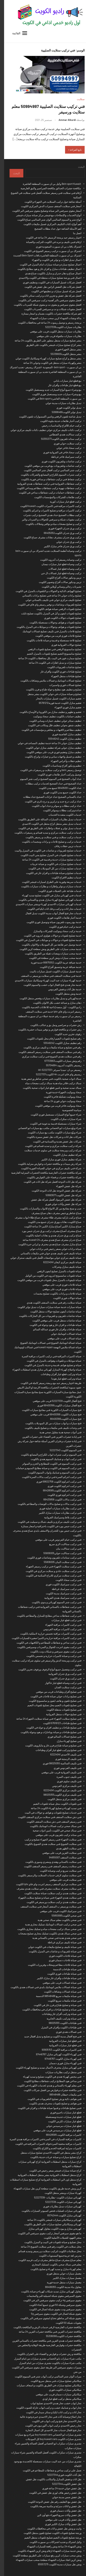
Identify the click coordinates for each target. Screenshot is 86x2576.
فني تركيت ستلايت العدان (63, 1687)
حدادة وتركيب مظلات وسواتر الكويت (58, 810)
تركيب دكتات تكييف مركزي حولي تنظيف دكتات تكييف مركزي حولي (41, 429)
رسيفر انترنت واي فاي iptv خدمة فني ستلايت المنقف (49, 1011)
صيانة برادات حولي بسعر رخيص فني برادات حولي (51, 1248)
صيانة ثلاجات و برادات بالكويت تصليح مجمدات (53, 1293)
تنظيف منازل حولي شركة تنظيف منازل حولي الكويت (49, 747)
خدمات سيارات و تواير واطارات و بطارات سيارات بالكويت (47, 886)
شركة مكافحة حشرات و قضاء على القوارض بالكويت (50, 1177)
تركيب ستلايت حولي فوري (63, 443)
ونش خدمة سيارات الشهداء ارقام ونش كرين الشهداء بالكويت (45, 2550)
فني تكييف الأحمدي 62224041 (61, 1754)
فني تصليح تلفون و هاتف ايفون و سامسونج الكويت (51, 1700)
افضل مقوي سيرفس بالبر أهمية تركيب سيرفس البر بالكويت (45, 300)
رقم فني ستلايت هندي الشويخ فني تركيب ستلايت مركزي (47, 1056)
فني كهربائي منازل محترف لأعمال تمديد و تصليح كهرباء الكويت (44, 2067)
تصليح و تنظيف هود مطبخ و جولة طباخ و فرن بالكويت (49, 689)
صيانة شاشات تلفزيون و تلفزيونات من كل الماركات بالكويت (46, 1315)
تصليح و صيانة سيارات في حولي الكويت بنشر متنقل (50, 693)
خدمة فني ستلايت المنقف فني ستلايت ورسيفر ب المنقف (47, 975)
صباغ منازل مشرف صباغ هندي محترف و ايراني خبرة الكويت (45, 1244)
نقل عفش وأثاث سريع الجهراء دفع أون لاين (55, 2515)
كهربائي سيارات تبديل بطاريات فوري (58, 2206)
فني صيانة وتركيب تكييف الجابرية (60, 2018)
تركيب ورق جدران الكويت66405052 (58, 532)
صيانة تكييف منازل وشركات (62, 1266)
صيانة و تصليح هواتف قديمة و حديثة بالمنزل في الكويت (48, 1365)
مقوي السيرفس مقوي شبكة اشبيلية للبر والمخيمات (50, 2295)
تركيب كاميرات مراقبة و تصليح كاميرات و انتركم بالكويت (48, 510)
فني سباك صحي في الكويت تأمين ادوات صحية (53, 1830)
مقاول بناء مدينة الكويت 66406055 (59, 2286)
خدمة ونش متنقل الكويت (64, 993)
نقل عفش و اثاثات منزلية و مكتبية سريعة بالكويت (51, 2506)
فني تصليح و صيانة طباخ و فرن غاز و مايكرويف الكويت (49, 1745)
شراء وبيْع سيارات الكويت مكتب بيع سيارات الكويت (50, 1132)
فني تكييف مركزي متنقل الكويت (60, 1799)
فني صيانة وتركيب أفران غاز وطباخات (57, 2013)
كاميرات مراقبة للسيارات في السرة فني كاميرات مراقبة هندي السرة (41, 2139)
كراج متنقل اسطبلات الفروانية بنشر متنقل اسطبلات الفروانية (45, 2174)
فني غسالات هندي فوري (64, 2031)
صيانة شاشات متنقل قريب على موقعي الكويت (52, 1320)
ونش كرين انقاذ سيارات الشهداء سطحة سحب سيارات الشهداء (44, 2559)
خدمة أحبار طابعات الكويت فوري (60, 917)
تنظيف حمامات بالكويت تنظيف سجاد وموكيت (53, 716)
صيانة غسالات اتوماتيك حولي (62, 1333)
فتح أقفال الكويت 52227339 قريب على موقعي (53, 1400)
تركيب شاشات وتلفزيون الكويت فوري (57, 461)
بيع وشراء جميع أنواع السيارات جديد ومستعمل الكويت (49, 389)
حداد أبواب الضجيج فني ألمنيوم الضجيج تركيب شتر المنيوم (46, 778)
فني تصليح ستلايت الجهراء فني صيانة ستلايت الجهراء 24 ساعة (44, 1718)
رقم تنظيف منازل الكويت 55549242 (58, 1042)
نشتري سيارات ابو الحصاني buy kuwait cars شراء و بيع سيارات (44, 2434)
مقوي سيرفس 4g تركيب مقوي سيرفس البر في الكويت (48, 2300)
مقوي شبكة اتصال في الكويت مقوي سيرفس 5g (52, 2313)
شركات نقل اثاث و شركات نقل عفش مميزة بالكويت (50, 1136)
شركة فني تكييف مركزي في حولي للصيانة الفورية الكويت (47, 1168)
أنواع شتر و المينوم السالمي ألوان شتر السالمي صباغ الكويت (45, 219)
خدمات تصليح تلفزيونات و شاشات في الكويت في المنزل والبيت (44, 850)
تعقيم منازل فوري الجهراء (63, 707)
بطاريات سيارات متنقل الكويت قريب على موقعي (51, 331)
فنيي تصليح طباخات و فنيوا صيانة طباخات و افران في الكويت (45, 2107)
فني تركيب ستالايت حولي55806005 (58, 1553)
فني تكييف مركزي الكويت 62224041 (58, 1790)
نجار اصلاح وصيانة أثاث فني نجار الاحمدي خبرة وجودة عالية (46, 2416)
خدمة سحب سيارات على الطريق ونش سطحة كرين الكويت (46, 948)
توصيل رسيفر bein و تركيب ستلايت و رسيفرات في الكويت (46, 770)
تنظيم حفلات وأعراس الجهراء (62, 760)
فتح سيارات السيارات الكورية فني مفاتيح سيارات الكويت (47, 1409)
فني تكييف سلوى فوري (65, 1781)
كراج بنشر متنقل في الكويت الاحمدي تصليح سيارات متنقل (47, 2152)
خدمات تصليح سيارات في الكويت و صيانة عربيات (51, 863)
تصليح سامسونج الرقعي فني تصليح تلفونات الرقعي (50, 649)
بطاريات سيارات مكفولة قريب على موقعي (55, 336)
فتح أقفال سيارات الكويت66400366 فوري (55, 1405)
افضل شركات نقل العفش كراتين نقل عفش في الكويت (48, 286)
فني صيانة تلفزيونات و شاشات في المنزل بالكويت (51, 1951)
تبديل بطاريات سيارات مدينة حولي (59, 403)
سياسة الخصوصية (67, 1110)
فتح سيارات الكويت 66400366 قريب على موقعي (51, 1414)
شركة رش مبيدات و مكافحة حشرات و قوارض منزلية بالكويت (45, 1163)
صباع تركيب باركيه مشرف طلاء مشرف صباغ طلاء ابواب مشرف (44, 1217)
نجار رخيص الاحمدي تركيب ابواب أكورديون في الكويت (49, 2425)
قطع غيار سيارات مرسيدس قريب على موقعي (53, 2130)
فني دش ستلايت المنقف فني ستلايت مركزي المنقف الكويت (45, 1816)
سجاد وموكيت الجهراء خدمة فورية (59, 1092)
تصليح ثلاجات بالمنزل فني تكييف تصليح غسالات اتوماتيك (47, 631)
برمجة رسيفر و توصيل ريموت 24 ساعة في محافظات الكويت (45, 322)
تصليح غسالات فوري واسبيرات (61, 684)
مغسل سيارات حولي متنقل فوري (59, 2273)
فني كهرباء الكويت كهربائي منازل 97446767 (54, 2054)
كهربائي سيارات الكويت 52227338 (59, 2201)
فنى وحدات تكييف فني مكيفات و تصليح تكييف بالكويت (49, 1427)
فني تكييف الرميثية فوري (64, 1758)
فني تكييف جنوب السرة (64, 1776)
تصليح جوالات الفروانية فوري (62, 644)
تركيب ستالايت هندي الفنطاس (61, 434)
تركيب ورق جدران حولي (64, 541)
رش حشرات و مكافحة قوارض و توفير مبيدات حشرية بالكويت (45, 1029)
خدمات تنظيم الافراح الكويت (62, 877)
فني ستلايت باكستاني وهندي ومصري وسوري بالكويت (49, 1861)
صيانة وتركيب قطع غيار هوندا (62, 1378)
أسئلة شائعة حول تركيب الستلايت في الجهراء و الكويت (48, 201)
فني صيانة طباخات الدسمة (63, 1969)
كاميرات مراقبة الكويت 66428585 (59, 2134)
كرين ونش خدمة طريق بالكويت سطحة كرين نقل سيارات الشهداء (43, 2188)
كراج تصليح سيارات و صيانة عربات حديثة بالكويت (51, 2157)
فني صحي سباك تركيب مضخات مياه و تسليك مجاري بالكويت (45, 1928)
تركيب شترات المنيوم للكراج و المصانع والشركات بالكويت (47, 474)
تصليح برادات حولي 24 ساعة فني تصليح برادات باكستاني (47, 595)
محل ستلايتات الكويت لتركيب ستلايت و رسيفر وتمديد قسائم (45, 2251)
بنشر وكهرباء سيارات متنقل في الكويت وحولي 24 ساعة (48, 362)
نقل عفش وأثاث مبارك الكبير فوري (59, 2524)
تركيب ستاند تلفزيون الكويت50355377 (57, 438)
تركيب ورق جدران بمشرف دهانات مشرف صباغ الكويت (48, 537)
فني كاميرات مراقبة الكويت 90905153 (57, 2049)
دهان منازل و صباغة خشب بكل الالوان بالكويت (53, 1002)
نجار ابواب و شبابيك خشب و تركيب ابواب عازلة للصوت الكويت (44, 2407)
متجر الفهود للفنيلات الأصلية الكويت (58, 2237)
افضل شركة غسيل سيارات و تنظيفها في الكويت (52, 291)
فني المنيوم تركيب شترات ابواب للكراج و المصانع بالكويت (47, 1454)
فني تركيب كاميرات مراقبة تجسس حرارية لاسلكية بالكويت (46, 1633)
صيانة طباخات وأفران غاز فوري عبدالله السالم (53, 1329)
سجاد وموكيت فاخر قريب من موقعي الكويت (54, 1105)
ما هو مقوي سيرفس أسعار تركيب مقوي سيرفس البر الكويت (45, 2233)
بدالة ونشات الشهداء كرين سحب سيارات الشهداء (51, 318)
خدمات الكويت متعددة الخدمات (60, 814)
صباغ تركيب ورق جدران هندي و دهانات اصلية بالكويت (49, 1235)
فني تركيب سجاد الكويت (64, 1579)
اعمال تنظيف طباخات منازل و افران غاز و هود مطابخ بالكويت (45, 268)
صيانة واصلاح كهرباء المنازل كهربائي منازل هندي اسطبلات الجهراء (42, 1369)
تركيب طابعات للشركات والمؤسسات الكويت (53, 497)
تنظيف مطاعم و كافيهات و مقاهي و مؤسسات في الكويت (47, 729)
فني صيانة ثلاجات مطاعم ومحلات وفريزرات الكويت (50, 1964)
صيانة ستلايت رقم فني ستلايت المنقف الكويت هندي (50, 1302)
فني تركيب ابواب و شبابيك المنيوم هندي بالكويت (52, 1459)
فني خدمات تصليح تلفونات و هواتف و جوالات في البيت (49, 1812)
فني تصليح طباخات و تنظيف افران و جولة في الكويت (49, 1727)
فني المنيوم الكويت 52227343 (61, 1450)
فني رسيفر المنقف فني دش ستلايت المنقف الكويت (50, 1821)
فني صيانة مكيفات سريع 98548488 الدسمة (54, 1995)
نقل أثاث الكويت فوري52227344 (60, 2474)
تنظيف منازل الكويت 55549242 (60, 738)
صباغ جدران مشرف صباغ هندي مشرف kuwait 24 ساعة (48, 1239)
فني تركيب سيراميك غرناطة (62, 1588)
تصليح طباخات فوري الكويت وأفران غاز (56, 671)
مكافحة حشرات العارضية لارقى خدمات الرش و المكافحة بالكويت (43, 2327)
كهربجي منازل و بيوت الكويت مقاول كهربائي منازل (50, 2228)
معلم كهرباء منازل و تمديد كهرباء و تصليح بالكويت (51, 2269)
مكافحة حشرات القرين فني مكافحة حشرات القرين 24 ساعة (46, 2331)
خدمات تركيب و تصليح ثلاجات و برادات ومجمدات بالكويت (47, 841)
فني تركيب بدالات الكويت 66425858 (58, 1499)
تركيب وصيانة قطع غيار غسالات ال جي (57, 573)
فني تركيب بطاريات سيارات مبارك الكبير (56, 1512)
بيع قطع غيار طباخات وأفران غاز (60, 385)
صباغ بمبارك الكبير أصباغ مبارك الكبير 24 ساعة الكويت (48, 1226)
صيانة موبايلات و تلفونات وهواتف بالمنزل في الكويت (50, 1360)
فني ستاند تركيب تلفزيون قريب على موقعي (54, 1834)
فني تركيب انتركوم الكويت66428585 (58, 1490)
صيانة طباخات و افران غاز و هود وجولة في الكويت (51, 1324)
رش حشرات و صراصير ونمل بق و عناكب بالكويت (51, 1025)
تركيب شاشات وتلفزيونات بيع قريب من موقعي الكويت (48, 465)
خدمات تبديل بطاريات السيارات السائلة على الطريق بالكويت (45, 819)
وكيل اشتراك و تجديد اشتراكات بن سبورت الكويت (51, 2541)
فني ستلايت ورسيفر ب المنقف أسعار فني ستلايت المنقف (46, 1906)
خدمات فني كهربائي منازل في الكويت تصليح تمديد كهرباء (47, 895)
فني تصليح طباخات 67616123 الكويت (58, 1723)
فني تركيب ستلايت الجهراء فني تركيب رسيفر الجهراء (49, 1566)
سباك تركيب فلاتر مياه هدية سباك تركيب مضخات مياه (49, 1083)
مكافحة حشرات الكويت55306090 (59, 2336)
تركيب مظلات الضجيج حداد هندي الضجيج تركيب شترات (48, 514)
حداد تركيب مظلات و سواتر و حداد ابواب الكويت (52, 805)
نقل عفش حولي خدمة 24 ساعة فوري (57, 2488)
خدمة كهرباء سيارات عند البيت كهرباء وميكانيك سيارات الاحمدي (44, 980)
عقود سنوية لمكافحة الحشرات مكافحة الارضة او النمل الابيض (45, 1387)
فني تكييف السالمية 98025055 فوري (58, 1763)
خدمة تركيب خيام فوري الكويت (61, 926)
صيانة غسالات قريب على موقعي (60, 1338)
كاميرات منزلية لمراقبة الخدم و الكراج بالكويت (53, 2148)
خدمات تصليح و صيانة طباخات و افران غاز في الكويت (49, 872)
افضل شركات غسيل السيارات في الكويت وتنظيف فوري (48, 282)
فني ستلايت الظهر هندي (64, 1848)
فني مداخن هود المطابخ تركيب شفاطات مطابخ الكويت (48, 2081)
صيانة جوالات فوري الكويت (63, 1297)
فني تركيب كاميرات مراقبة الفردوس (58, 1629)
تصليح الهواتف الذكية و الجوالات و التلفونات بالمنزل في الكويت (44, 591)
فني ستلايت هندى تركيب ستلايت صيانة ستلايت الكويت (48, 1893)
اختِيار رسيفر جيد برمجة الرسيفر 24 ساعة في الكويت (49, 237)
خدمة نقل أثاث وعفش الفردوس (60, 989)
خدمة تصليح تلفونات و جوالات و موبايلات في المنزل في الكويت (44, 939)
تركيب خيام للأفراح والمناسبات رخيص (57, 425)
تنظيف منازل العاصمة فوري (62, 734)
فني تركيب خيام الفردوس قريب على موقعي (54, 1539)
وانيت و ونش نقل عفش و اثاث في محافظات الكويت (50, 2528)
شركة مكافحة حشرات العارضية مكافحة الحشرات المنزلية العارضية (42, 1172)
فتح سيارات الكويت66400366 (61, 1418)
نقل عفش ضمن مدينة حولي (62, 2497)
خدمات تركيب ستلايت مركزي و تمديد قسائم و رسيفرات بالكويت (43, 832)
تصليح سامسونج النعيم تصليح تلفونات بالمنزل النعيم (50, 653)
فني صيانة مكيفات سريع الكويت (60, 2000)
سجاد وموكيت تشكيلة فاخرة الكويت (58, 1096)
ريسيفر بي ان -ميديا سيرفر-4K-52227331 (55, 1069)
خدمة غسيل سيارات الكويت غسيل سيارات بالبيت (51, 971)
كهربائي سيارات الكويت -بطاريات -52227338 (53, 2197)
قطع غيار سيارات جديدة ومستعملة (59, 2116)
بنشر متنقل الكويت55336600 (61, 353)
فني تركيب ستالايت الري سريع (61, 1544)
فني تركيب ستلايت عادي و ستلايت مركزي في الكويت (49, 1570)
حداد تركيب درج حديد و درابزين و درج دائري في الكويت (49, 801)
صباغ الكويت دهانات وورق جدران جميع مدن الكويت (50, 1221)
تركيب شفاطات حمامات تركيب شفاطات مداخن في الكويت (46, 492)
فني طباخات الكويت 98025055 (61, 2022)
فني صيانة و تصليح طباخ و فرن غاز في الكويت (53, 2004)
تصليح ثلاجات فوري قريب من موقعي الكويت (54, 635)
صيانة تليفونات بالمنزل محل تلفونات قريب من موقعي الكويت (45, 1280)
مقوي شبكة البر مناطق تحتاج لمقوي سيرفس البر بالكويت (46, 2318)
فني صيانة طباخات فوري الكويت (60, 1973)
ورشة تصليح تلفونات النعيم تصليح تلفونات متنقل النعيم (48, 2537)
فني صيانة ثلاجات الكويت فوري (61, 1955)
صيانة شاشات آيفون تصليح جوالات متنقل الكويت (51, 1311)
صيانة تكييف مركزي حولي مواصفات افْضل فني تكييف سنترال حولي (41, 1257)
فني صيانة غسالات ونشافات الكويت (58, 1991)
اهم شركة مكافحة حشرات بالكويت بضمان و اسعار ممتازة (47, 313)
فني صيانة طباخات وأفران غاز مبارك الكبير (55, 1978)
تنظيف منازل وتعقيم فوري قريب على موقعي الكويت (49, 752)
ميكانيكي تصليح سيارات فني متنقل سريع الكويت (52, 2380)
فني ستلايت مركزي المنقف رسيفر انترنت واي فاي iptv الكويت (44, 1884)
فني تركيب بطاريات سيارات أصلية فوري (56, 1508)
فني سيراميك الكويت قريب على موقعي (56, 1911)
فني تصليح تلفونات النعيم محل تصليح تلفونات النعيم (50, 1705)
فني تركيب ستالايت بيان (64, 1548)
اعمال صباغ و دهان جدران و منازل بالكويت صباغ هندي (49, 273)
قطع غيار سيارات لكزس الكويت (60, 2121)
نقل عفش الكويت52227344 (62, 2483)
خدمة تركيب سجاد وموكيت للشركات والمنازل (53, 931)
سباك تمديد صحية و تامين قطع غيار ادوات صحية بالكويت (48, 1087)
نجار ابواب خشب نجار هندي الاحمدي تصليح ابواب (51, 2403)
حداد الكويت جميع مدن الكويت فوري (58, 792)
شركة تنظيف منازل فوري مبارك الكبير (57, 1159)
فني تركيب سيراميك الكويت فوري (59, 1584)
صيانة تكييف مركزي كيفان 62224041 (58, 1262)
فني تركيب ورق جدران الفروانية (60, 1673)
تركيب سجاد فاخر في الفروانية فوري (58, 452)
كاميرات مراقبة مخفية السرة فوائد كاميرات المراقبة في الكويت (44, 2143)
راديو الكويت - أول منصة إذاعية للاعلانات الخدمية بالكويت (47, 1007)
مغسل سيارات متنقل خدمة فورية (60, 2282)
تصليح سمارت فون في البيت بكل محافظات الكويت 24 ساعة (45, 658)
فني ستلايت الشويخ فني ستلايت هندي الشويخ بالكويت (49, 1843)
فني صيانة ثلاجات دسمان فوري (61, 1960)
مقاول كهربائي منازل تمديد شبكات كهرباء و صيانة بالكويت (47, 2291)
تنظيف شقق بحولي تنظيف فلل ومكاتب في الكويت (50, 725)
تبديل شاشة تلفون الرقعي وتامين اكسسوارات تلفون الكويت (46, 416)
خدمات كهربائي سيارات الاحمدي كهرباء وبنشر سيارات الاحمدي (44, 904)
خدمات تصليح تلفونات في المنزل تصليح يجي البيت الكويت (47, 855)
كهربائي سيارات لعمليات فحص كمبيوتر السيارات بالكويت (47, 2210)
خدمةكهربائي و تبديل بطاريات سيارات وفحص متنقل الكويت (46, 998)
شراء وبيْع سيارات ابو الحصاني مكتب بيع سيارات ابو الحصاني (45, 1127)
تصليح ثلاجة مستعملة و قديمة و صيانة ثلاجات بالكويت (50, 640)
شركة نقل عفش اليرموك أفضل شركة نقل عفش (52, 1199)
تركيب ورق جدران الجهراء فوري (60, 528)
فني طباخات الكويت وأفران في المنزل (57, 2027)
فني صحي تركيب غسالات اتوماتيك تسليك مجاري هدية (49, 1924)
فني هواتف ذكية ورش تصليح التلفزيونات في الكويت (50, 2098)
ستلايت (77, 99)
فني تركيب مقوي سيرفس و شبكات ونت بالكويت (51, 1651)
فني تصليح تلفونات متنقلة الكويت (59, 1709)
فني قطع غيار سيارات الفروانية (61, 2040)
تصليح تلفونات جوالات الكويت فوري (58, 617)
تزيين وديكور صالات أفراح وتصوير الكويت (56, 581)
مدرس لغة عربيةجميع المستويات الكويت (56, 2255)
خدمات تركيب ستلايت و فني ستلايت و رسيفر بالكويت (49, 837)
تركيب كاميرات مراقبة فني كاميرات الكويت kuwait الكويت (46, 505)
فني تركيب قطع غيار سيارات (62, 1620)
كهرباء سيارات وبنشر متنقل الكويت (59, 2192)
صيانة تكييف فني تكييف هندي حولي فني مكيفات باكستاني (47, 1253)
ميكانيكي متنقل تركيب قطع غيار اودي (57, 2398)
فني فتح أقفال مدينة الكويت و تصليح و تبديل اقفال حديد (48, 2036)
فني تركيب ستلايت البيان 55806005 (58, 1561)
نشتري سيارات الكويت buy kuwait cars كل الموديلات (49, 2438)
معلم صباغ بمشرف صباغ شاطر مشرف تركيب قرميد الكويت (45, 2260)
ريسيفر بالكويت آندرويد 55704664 (59, 1065)
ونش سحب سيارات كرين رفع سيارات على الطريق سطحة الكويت (43, 2555)
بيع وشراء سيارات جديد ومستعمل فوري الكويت (52, 394)
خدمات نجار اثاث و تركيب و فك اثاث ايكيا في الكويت (50, 908)
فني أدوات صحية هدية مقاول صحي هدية (56, 1432)
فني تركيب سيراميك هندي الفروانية (58, 1597)
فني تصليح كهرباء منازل (65, 1740)
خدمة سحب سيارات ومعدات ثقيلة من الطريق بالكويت (49, 953)
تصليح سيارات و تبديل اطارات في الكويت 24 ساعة (51, 662)
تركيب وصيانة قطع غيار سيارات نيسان (57, 564)
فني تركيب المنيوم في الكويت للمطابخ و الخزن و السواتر (47, 1463)
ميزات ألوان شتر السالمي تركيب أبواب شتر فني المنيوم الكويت (44, 2376)
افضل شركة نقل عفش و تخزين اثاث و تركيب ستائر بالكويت (46, 295)
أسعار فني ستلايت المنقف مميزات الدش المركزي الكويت (47, 206)
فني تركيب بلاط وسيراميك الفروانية (58, 1517)
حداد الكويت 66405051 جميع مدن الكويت (56, 787)
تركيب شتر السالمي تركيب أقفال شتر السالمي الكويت (48, 470)
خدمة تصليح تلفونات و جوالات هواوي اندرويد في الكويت (48, 935)
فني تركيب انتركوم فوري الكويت (60, 1494)
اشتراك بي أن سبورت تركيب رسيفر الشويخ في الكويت (48, 250)
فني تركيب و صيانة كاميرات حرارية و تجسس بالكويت (49, 1655)
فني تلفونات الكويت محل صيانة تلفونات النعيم (53, 1803)
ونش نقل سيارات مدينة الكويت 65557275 (55, 2564)
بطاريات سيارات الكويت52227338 (59, 326)
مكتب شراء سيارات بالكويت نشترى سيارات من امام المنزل (46, 2362)
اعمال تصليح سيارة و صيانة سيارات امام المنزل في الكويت (46, 264)
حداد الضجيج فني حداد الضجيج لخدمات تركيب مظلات (49, 783)
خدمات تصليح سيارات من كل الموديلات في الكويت (50, 868)
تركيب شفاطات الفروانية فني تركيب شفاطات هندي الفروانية (45, 483)
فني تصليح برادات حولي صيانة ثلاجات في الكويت (51, 1696)
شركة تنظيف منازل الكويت (63, 1154)
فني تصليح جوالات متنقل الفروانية (59, 1714)
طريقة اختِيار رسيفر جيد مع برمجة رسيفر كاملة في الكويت (47, 1382)
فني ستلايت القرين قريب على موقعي (57, 1852)
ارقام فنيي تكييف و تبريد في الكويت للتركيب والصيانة (49, 241)
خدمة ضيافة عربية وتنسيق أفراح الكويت (56, 966)
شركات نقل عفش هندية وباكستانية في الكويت (53, 1141)
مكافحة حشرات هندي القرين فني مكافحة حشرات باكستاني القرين (42, 2340)
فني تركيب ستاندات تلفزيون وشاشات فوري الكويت (50, 1557)
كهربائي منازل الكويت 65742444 (60, 2215)
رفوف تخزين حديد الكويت (64, 1034)
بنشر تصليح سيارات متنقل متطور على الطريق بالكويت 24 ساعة (44, 340)
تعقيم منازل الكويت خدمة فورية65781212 (56, 702)
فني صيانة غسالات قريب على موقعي (57, 1982)
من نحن (73, 2371)
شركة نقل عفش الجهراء (64, 1186)
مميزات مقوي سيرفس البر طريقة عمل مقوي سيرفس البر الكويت (42, 2367)
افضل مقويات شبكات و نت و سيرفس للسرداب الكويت (48, 309)
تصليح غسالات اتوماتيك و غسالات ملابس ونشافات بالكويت (46, 680)
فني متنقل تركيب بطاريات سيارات (59, 2072)
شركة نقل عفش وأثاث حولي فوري (59, 1203)
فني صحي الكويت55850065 (62, 1915)
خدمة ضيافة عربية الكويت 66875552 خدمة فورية (52, 962)
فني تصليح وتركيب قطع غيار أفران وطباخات (54, 1749)
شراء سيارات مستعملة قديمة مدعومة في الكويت (51, 1123)
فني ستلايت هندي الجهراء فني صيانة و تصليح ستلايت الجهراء (45, 1897)
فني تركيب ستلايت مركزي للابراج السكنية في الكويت (49, 1575)
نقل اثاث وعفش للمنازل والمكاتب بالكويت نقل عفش (49, 2479)
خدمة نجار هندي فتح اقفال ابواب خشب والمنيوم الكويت (48, 984)
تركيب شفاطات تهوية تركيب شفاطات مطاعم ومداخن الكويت (45, 488)
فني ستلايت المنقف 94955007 (61, 1857)
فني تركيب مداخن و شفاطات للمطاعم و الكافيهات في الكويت (44, 1642)
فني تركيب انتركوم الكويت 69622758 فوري (54, 1481)
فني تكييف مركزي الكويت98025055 (58, 1794)
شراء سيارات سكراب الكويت (62, 1118)
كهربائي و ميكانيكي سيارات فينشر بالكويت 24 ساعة (50, 2219)
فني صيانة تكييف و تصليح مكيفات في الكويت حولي (50, 1946)
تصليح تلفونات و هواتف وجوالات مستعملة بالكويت (51, 622)
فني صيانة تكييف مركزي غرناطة (60, 1942)
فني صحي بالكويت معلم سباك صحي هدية (55, 1919)
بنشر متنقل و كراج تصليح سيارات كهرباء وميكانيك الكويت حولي (44, 358)
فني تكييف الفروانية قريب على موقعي (57, 1772)
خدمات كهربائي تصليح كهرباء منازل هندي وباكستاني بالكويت (45, 899)
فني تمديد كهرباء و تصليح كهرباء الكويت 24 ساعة (52, 1808)
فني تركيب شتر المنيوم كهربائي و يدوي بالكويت (52, 1602)
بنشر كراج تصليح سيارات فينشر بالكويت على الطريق (49, 344)
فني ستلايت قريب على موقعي (61, 1879)
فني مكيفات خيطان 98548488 (61, 2094)
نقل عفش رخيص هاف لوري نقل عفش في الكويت (51, 2492)
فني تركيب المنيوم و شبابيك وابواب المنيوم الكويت (50, 1472)
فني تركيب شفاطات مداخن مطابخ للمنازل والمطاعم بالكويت (45, 1615)
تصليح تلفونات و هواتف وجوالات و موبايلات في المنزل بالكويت (45, 626)
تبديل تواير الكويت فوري (64, 407)
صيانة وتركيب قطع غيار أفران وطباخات (57, 1374)
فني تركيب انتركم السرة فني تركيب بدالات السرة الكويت (47, 1476)
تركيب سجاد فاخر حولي (64, 447)
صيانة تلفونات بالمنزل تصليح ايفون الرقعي (55, 1271)
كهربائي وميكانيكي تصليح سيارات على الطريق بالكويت (48, 2224)
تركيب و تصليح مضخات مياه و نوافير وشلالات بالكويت (49, 523)
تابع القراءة (71, 149)
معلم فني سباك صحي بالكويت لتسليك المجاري (52, 2264)
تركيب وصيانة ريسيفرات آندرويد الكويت (56, 559)
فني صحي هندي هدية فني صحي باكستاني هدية (52, 1937)
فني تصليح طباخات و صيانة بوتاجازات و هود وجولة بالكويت (47, 1732)
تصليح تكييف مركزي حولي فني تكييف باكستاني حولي (49, 599)
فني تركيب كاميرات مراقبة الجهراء (59, 1624)
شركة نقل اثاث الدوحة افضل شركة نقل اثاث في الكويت (48, 1181)
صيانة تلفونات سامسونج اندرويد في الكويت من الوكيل (49, 1275)
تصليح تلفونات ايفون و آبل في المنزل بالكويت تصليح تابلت (47, 613)
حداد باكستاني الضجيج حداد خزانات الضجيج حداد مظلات (48, 796)
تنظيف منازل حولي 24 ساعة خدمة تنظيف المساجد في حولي (45, 743)
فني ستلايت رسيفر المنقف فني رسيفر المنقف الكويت (48, 1866)
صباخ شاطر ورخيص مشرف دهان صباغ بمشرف (52, 1213)
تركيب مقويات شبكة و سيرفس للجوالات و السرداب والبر (47, 519)
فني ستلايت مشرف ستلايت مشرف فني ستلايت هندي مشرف (45, 1888)
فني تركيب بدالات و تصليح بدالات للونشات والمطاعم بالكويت (45, 1503)
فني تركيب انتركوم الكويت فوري (60, 1485)
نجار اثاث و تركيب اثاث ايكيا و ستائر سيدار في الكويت (49, 2412)
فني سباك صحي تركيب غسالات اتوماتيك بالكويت (51, 1826)
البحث (77, 166)
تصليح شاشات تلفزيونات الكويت (60, 667)
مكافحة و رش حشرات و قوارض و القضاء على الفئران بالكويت (45, 2353)
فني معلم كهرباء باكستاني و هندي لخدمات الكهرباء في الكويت (45, 2085)
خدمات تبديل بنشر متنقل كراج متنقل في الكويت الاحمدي (47, 823)
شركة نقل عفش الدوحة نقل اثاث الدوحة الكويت (52, 1190)
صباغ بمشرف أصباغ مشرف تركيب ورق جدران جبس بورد (47, 1230)
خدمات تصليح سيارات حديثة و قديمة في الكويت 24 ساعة (47, 859)
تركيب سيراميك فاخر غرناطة (62, 456)
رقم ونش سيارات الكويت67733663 (58, 1060)
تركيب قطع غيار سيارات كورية (61, 501)
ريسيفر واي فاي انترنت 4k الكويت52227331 (54, 1074)
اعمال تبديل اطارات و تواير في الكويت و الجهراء (52, 259)
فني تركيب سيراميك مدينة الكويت (59, 1593)
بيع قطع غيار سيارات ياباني (63, 380)
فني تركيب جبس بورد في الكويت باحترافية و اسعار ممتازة (47, 1526)
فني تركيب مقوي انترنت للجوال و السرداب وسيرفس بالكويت (45, 1647)
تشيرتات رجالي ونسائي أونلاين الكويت (57, 586)
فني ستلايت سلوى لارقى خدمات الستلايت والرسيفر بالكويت (45, 1875)
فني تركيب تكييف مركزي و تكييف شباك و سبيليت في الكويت (45, 1521)
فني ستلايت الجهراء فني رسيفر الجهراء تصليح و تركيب (48, 1839)
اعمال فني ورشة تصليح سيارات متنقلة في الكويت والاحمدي (46, 277)
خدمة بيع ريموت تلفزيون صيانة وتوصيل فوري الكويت (49, 922)
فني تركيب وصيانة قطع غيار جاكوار (59, 1682)
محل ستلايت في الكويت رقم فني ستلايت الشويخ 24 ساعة (47, 2246)
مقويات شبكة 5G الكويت (64, 2322)
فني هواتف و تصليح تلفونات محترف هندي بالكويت (51, 2103)
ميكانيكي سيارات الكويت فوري (61, 2389)
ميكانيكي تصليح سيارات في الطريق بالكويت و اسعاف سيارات (45, 2385)
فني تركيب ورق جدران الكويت (61, 1678)
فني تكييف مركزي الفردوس (62, 1785)
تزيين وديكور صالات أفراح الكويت (60, 577)
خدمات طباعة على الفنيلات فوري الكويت (55, 890)
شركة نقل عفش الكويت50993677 (59, 1195)
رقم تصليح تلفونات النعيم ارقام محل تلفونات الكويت (50, 1038)
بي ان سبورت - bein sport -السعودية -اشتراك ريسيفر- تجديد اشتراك (41, 367)
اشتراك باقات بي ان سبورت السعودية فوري (54, 246)
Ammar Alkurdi (63, 119)
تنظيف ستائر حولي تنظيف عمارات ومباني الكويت (51, 720)
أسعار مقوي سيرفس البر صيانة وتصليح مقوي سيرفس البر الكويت (42, 210)
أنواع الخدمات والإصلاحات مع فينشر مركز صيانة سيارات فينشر (44, 215)
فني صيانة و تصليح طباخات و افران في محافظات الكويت (47, 2009)
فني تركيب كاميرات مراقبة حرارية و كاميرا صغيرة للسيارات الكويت (42, 1637)
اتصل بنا (73, 233)
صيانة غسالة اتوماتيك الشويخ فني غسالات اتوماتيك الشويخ (46, 1342)
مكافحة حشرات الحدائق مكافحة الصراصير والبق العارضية (47, 188)
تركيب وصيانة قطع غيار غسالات (60, 568)
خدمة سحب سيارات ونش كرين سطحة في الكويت (51, 957)
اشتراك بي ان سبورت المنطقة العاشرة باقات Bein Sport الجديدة (43, 255)
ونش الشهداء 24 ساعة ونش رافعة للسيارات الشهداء (50, 2546)
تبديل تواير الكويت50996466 (62, 412)
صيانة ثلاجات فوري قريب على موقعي (57, 1284)
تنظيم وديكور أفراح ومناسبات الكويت (57, 765)
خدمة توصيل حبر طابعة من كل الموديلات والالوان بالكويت (47, 944)
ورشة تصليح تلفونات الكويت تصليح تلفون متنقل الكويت (48, 2532)
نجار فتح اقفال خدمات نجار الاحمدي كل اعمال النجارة (49, 2430)
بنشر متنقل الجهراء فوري (64, 349)
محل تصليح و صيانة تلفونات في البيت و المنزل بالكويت (48, 2242)
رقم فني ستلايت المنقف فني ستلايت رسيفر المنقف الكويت (45, 1051)
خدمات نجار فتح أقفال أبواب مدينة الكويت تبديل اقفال (49, 913)
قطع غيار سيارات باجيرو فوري (61, 2112)
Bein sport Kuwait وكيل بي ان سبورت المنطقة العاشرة (48, 183)
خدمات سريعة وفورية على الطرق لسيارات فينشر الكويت (47, 881)
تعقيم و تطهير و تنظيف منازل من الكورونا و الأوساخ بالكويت (46, 711)
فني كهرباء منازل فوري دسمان (61, 2063)
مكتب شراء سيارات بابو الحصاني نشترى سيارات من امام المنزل (43, 2358)
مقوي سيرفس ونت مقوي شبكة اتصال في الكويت (51, 2309)
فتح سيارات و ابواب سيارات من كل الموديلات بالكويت (49, 1423)
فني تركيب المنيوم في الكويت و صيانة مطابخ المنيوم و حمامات (44, 1468)
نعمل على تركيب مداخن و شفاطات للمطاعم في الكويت (48, 2470)
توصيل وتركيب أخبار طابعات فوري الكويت (55, 774)
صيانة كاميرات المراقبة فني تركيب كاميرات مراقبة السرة (47, 1356)
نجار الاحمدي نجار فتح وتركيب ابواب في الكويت (52, 2421)
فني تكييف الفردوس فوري (63, 1767)
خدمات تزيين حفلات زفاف (63, 846)
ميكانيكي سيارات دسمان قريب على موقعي (54, 2394)
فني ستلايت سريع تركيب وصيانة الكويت (56, 1870)
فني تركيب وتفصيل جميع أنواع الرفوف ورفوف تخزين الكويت (45, 1669)
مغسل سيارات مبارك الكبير (63, 2277)
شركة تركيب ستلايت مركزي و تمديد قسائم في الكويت (49, 1145)
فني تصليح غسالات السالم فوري (60, 1736)
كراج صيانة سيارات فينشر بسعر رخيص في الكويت (51, 2170)
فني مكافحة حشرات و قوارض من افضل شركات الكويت (48, 2090)
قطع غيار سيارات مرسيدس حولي (59, 2125)
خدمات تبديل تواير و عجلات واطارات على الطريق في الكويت (45, 828)
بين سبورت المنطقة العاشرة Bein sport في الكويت (50, 398)
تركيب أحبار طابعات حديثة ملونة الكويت (56, 420)
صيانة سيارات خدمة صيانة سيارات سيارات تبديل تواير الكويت (45, 1306)
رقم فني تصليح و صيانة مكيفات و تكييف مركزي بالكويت (48, 1047)
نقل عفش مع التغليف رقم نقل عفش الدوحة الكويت (50, 2501)
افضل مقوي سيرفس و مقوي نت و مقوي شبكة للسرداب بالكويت (43, 304)
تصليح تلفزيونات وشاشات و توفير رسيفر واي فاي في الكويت (45, 604)
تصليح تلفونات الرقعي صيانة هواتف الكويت (55, 608)
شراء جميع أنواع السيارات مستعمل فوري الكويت (52, 1114)
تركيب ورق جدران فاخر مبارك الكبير (58, 546)
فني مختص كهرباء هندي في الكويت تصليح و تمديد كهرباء (48, 2076)
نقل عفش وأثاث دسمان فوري (61, 2510)
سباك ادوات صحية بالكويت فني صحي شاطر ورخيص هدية (47, 1078)
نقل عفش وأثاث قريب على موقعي (59, 2519)
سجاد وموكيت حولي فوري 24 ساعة (58, 1101)
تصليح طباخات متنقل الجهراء (62, 676)
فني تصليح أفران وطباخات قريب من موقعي (54, 1691)
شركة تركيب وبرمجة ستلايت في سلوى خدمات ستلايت (48, 1150)
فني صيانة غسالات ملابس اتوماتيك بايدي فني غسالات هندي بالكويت (41, 1987)
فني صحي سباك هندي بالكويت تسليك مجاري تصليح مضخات (45, 1933)
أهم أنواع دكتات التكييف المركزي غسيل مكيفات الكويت (48, 224)
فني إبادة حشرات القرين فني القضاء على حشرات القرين (47, 1436)
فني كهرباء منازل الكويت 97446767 (59, 2058)
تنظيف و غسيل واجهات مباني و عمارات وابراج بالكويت (49, 756)
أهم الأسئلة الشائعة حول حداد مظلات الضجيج (53, 228)
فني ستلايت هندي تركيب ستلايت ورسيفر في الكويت (49, 1902)
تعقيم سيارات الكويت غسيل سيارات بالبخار (54, 698)
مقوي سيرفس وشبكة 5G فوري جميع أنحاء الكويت (51, 2304)
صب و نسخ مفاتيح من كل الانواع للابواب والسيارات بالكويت (46, 1208)
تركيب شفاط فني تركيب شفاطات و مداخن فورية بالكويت (47, 479)
